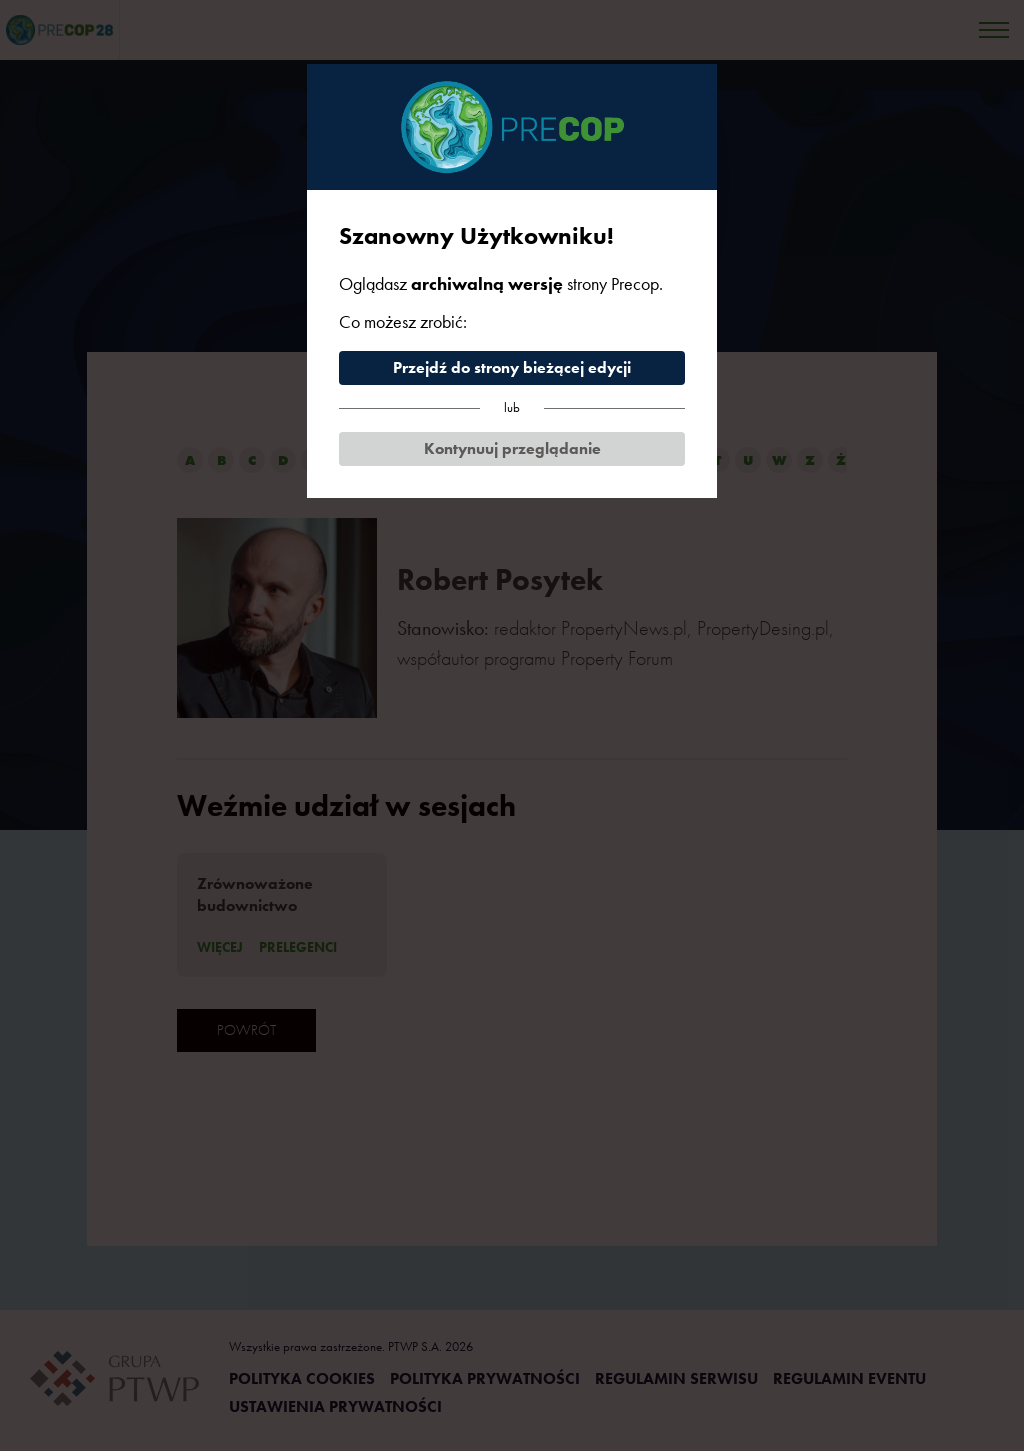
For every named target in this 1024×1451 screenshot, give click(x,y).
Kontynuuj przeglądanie (512, 448)
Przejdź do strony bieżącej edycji (512, 367)
